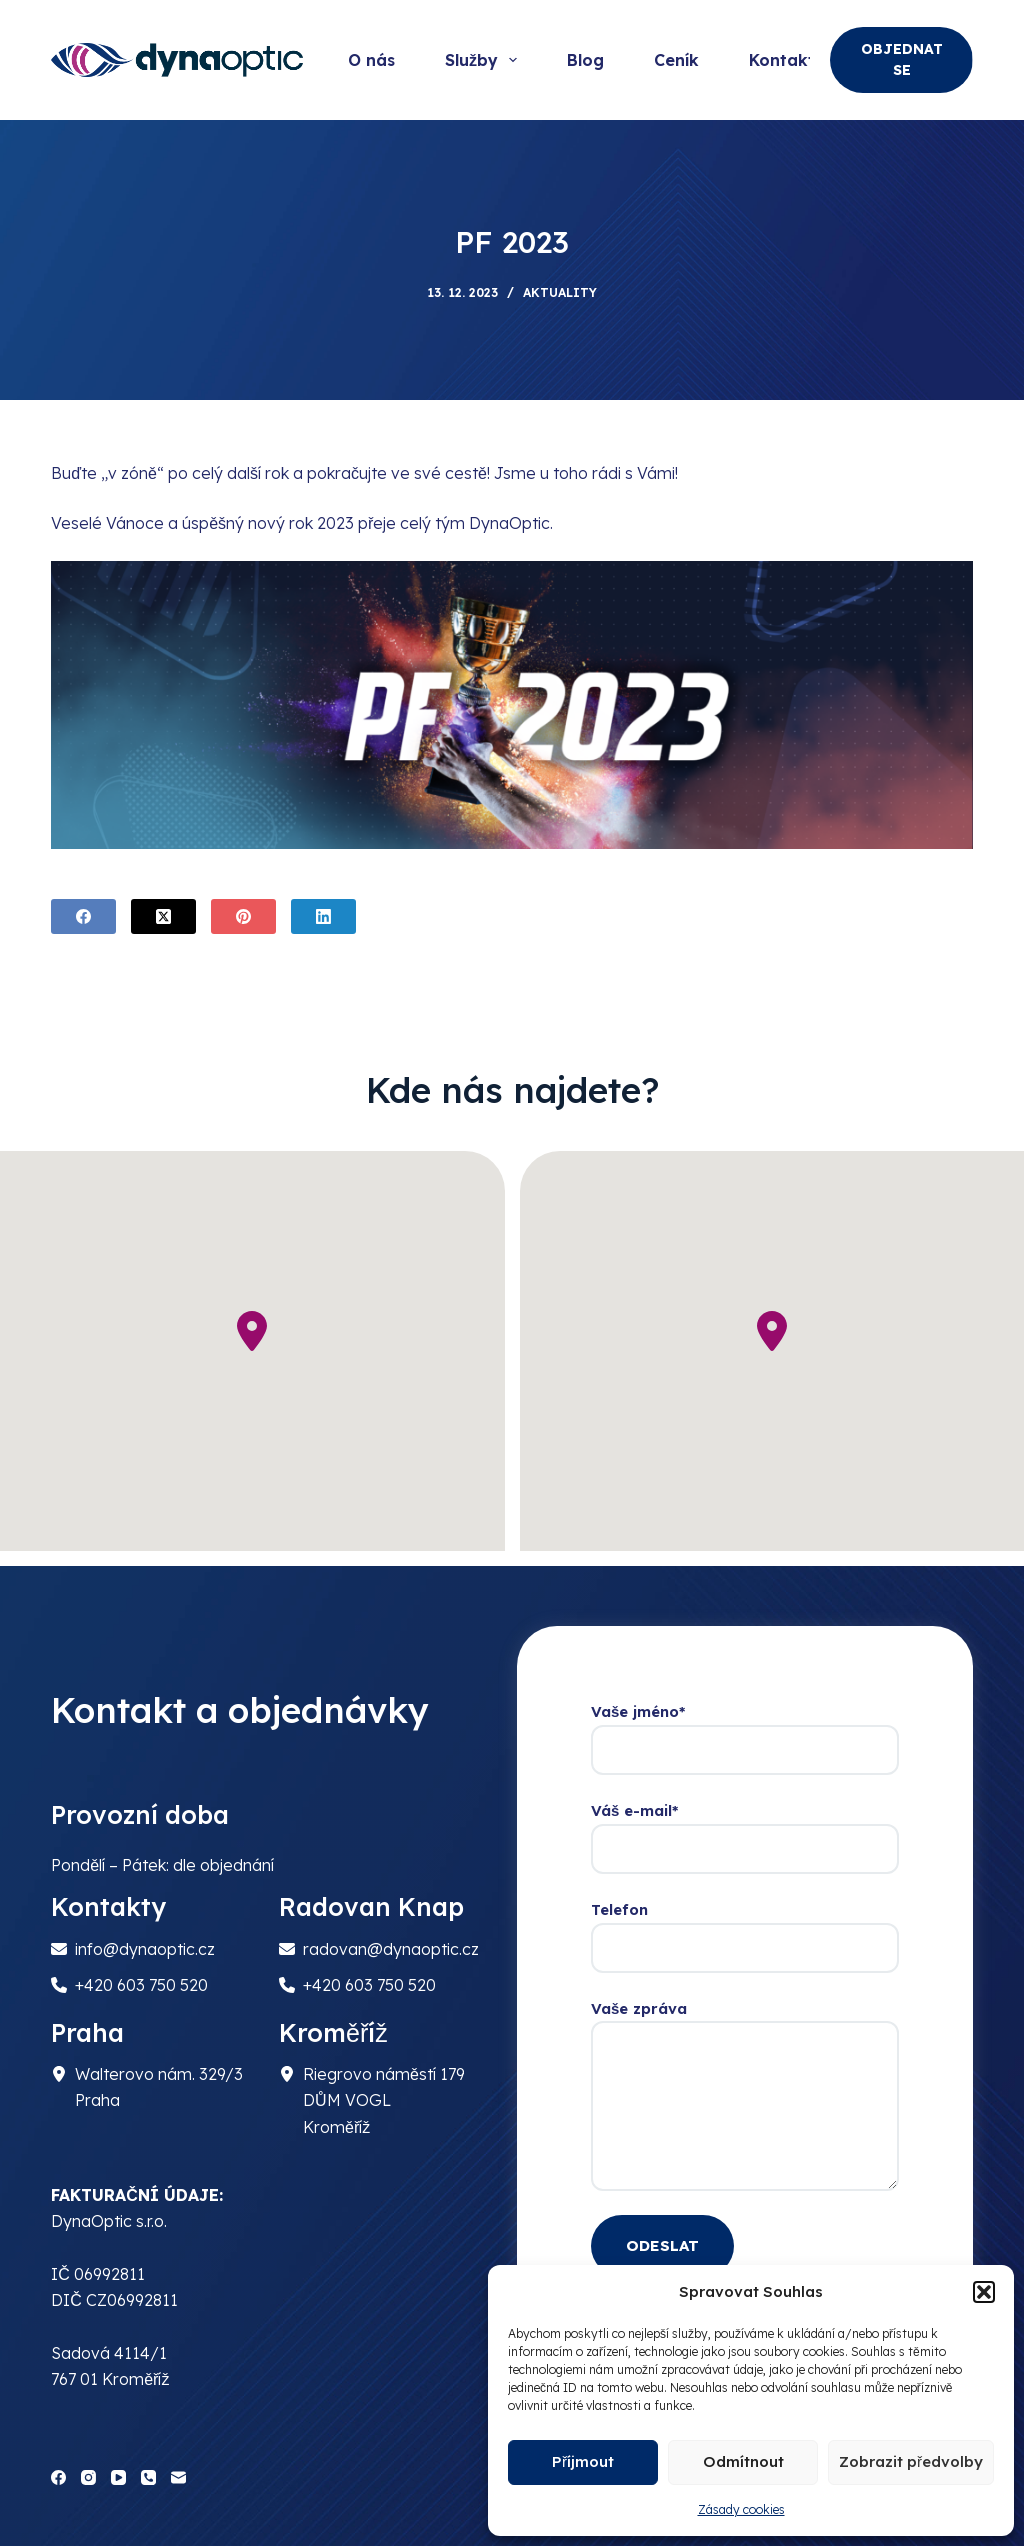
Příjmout (583, 2461)
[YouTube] (118, 2477)
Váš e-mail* (745, 1830)
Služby (485, 60)
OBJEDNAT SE (902, 59)
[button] (984, 2292)
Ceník (676, 60)
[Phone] (148, 2477)
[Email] (178, 2477)
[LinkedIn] (323, 916)
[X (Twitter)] (163, 916)
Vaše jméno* (745, 1731)
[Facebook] (83, 916)
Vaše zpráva (745, 2095)
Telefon (745, 1929)
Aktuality (560, 292)
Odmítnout (743, 2461)
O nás (371, 60)
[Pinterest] (243, 916)
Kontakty (787, 60)
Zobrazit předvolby (911, 2461)
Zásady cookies (741, 2509)
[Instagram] (88, 2477)
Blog (585, 60)
